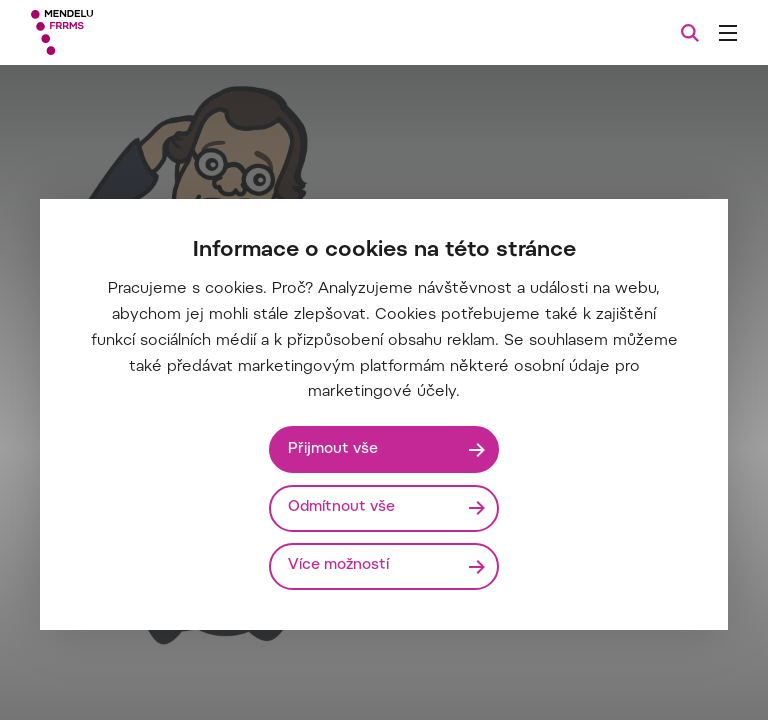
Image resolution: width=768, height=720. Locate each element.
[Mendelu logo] (137, 32)
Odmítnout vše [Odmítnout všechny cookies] (341, 507)
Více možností (338, 565)
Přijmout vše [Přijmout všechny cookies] (333, 449)
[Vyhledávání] (690, 33)
